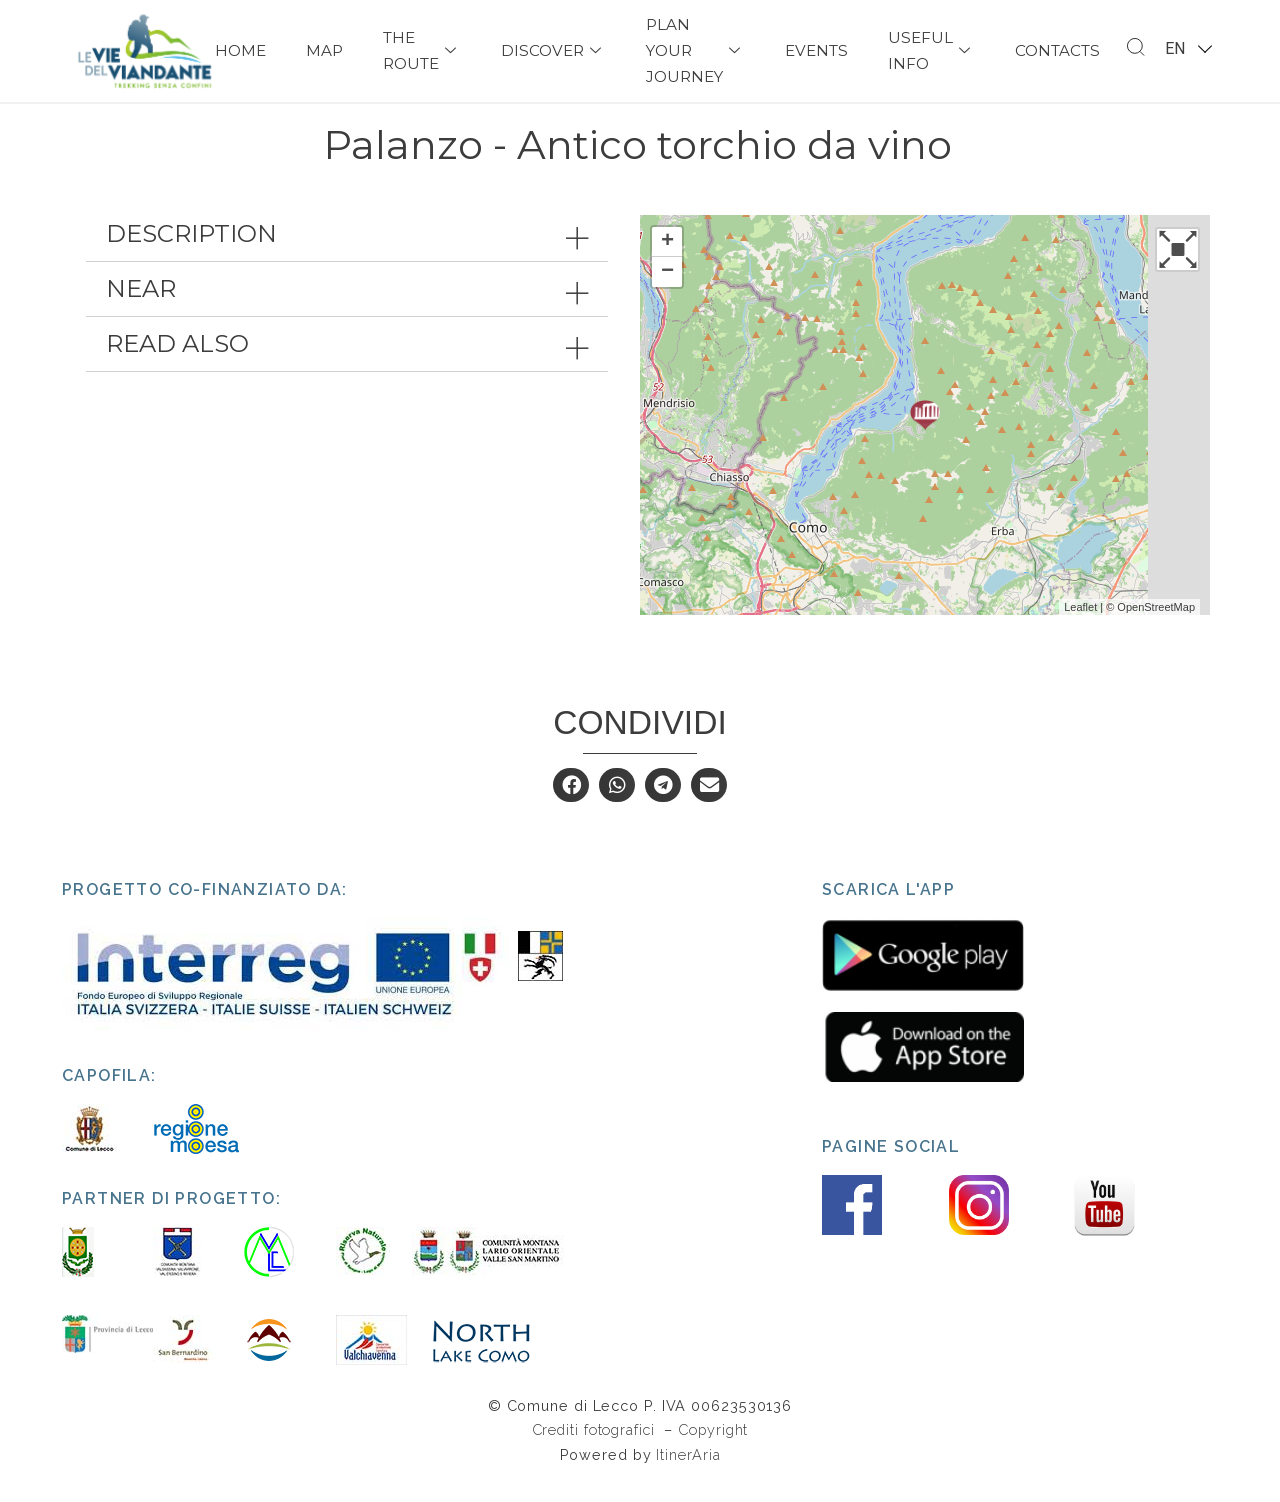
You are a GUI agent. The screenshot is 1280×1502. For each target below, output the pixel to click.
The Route (422, 50)
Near (141, 310)
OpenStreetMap (1156, 628)
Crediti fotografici (596, 1451)
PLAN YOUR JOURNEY (695, 50)
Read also (177, 365)
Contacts (1057, 50)
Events (816, 50)
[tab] (347, 256)
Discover (553, 50)
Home (240, 50)
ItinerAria (688, 1475)
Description (191, 255)
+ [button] (667, 264)
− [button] (667, 294)
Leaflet (1080, 628)
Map (324, 50)
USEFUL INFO (931, 50)
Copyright (713, 1451)
